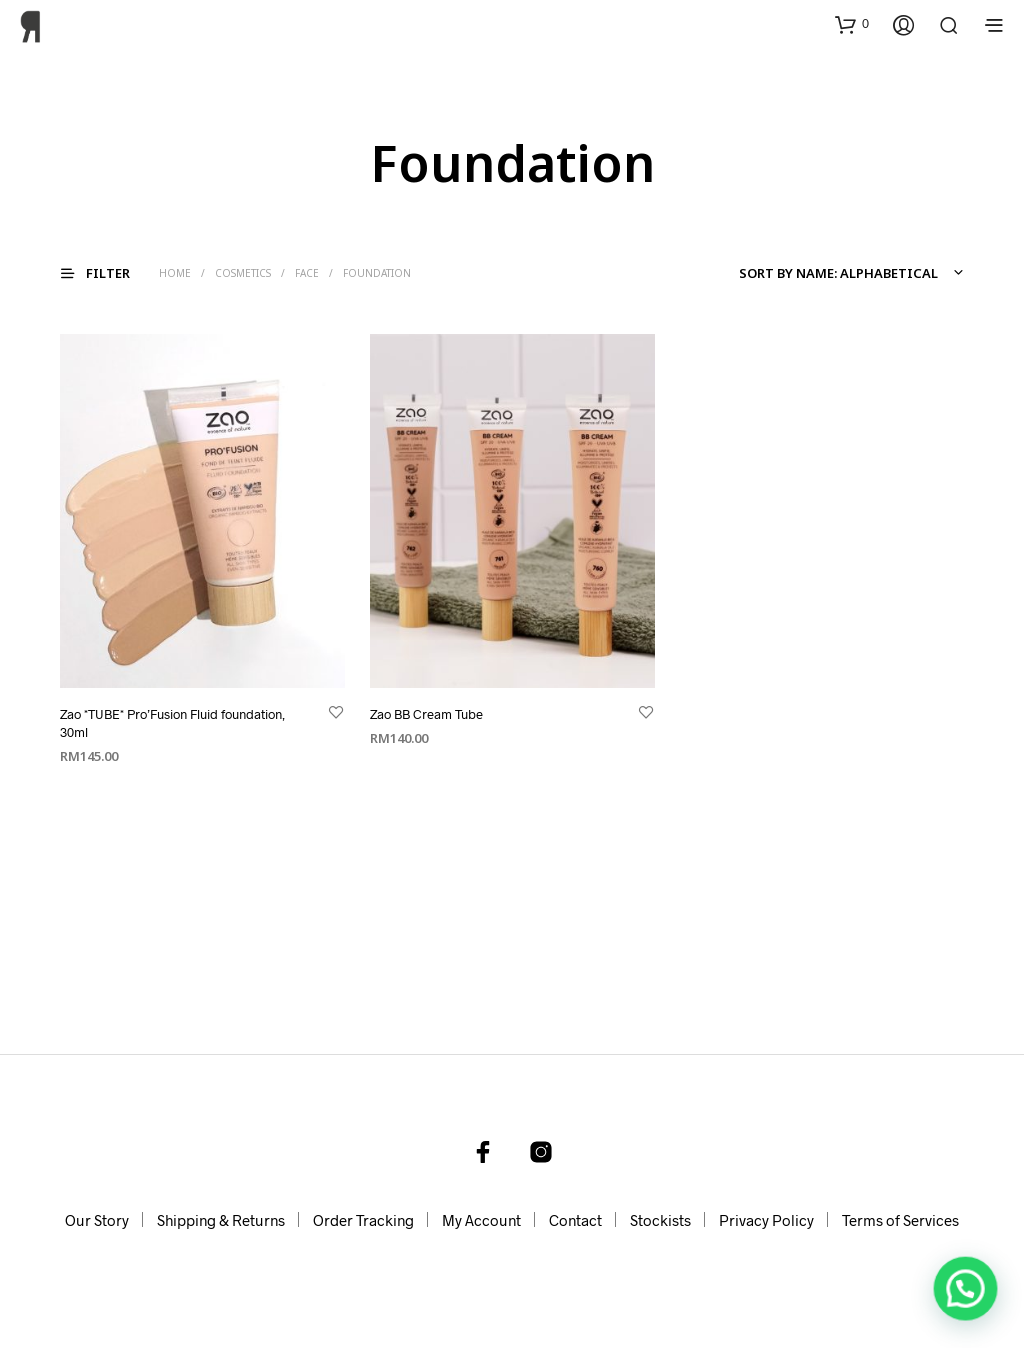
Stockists (660, 1220)
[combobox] (848, 273)
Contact (575, 1220)
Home (175, 273)
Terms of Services (900, 1220)
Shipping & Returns (221, 1220)
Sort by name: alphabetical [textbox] (838, 273)
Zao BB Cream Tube (426, 713)
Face (307, 273)
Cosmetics (243, 273)
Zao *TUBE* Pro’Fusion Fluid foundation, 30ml (172, 722)
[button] (852, 24)
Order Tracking (363, 1220)
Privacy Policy (766, 1220)
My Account (481, 1220)
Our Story (97, 1220)
